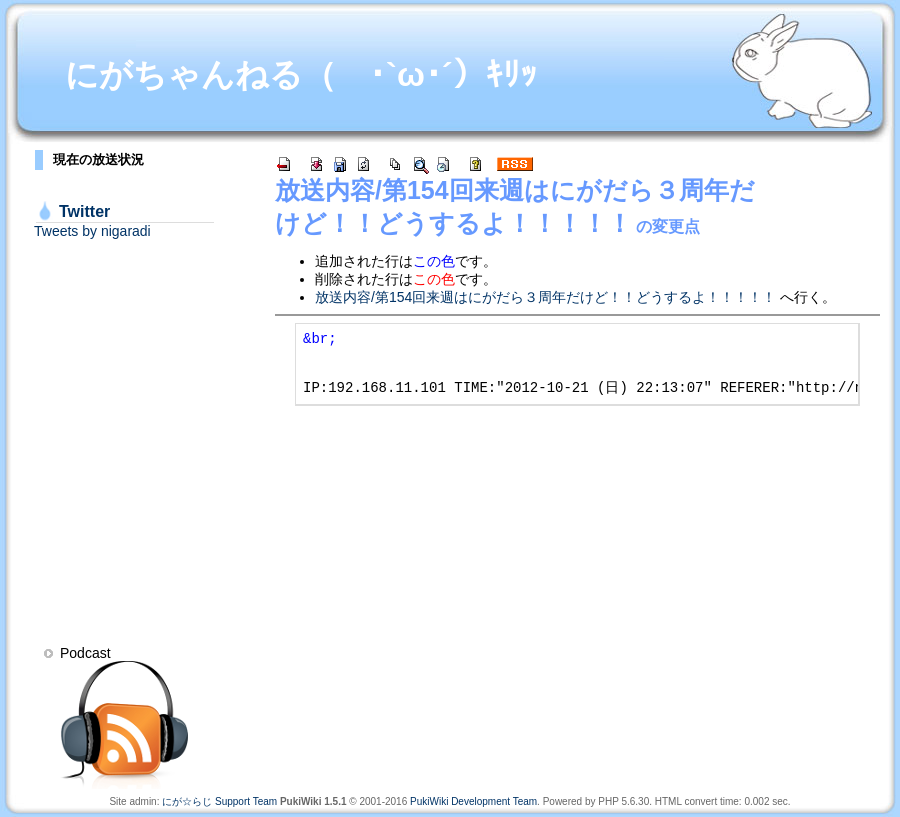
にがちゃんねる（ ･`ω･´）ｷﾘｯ (301, 74)
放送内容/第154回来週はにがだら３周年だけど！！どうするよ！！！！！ (545, 297)
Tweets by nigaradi (92, 231)
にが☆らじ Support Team (219, 801)
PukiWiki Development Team (473, 801)
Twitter (84, 211)
